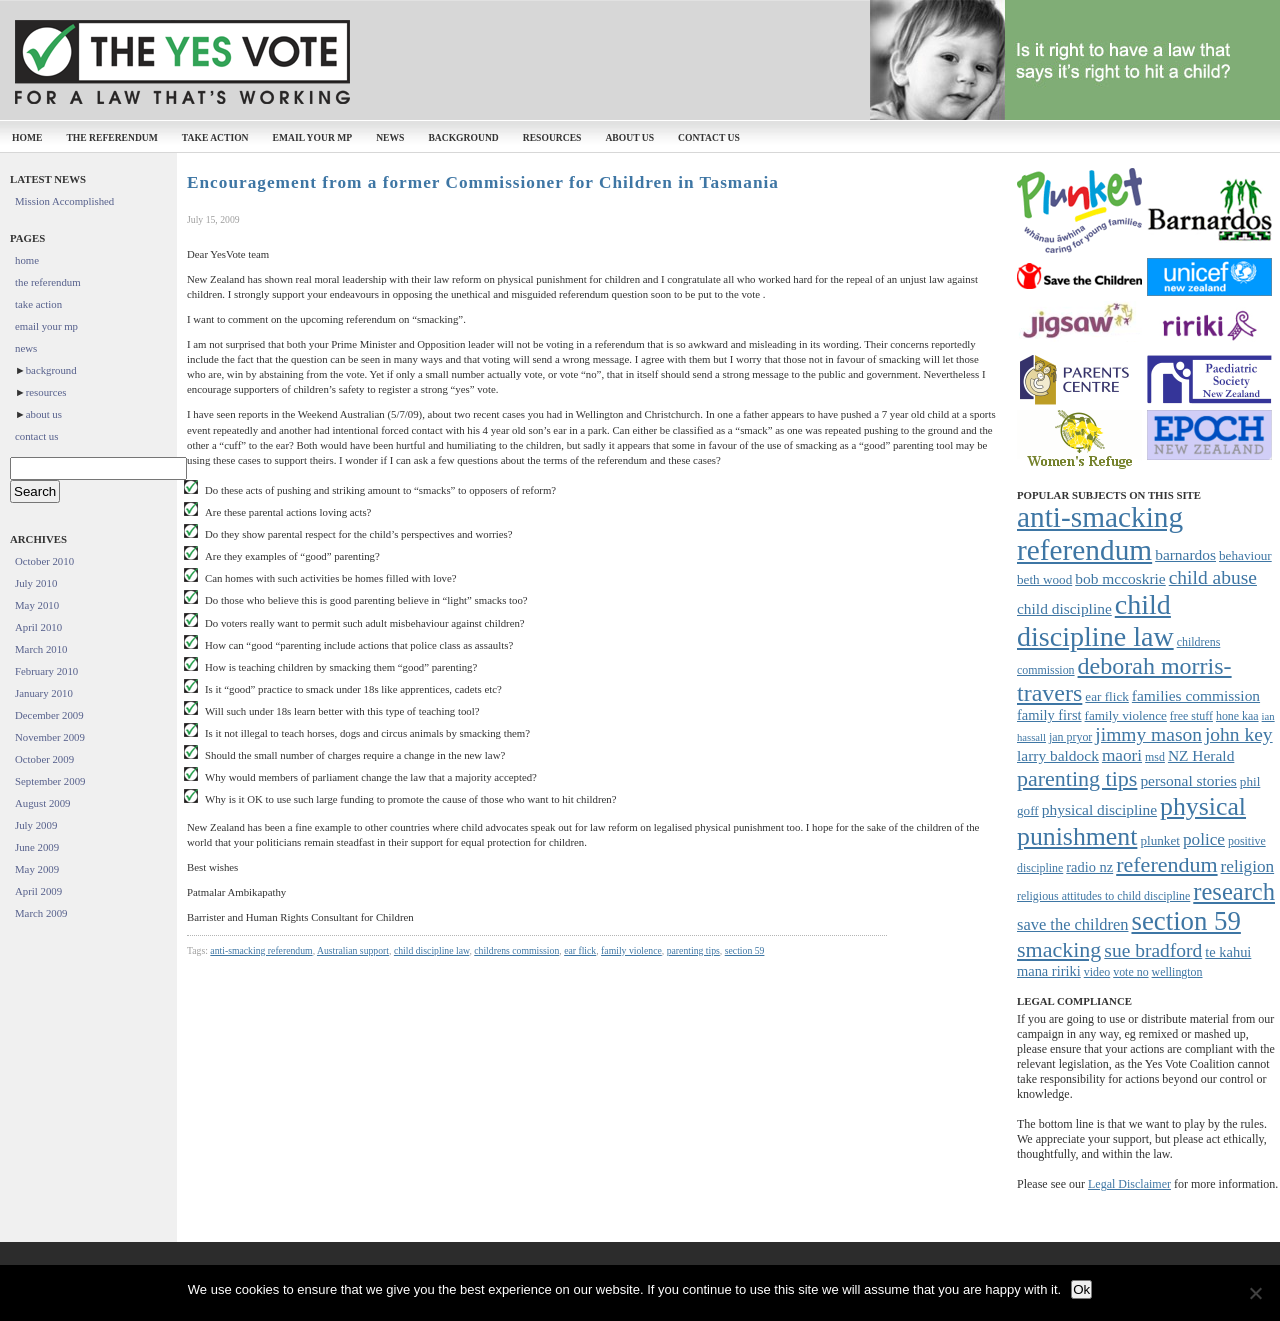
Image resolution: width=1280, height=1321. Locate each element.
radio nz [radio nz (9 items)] (1089, 867)
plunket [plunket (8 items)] (1160, 840)
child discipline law (431, 950)
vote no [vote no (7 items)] (1130, 972)
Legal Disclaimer (1129, 1184)
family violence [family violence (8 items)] (1126, 715)
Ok (1081, 1289)
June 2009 (37, 847)
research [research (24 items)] (1234, 891)
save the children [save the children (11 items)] (1072, 924)
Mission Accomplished (64, 201)
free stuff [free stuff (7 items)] (1191, 716)
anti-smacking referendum (261, 950)
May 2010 (37, 605)
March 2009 (41, 913)
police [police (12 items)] (1204, 839)
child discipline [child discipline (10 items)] (1064, 608)
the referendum (111, 137)
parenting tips (693, 950)
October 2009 (44, 759)
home (27, 137)
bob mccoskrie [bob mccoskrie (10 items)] (1120, 578)
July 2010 (36, 583)
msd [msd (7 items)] (1155, 757)
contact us (709, 137)
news (390, 137)
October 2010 (44, 561)
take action (215, 137)
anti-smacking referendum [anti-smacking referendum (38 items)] (1100, 533)
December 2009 (49, 715)
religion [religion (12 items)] (1248, 866)
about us (629, 137)
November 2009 (50, 737)
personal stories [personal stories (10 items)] (1188, 780)
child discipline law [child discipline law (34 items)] (1095, 620)
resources (552, 137)
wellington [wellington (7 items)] (1177, 972)
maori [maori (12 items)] (1122, 755)
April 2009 (38, 891)
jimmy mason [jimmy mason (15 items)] (1148, 734)
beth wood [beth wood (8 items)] (1044, 579)
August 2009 (43, 803)
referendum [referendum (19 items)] (1166, 864)
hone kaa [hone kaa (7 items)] (1237, 716)
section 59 (745, 950)
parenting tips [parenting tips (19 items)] (1077, 778)
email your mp (313, 137)
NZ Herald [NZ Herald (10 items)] (1201, 755)
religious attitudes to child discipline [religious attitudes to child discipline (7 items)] (1103, 896)
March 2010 (41, 649)
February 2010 (46, 671)
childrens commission (516, 950)
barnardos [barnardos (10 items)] (1185, 554)
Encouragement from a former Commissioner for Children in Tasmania (483, 182)
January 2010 (44, 693)
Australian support (353, 950)
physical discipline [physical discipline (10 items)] (1099, 809)
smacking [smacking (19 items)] (1059, 949)
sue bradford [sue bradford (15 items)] (1153, 950)
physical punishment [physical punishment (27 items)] (1131, 821)
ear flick (580, 950)
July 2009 (36, 825)
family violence (631, 950)
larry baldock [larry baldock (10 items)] (1058, 755)
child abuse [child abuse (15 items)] (1213, 577)
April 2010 (38, 627)
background (463, 137)
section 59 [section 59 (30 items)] (1185, 921)
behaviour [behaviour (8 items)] (1245, 555)
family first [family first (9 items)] (1049, 715)
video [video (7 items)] (1097, 972)
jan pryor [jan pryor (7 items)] (1070, 737)
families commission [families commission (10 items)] (1196, 695)
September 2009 (50, 781)
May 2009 (37, 869)
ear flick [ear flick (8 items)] (1107, 696)
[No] (1255, 1293)
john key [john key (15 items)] (1239, 734)
